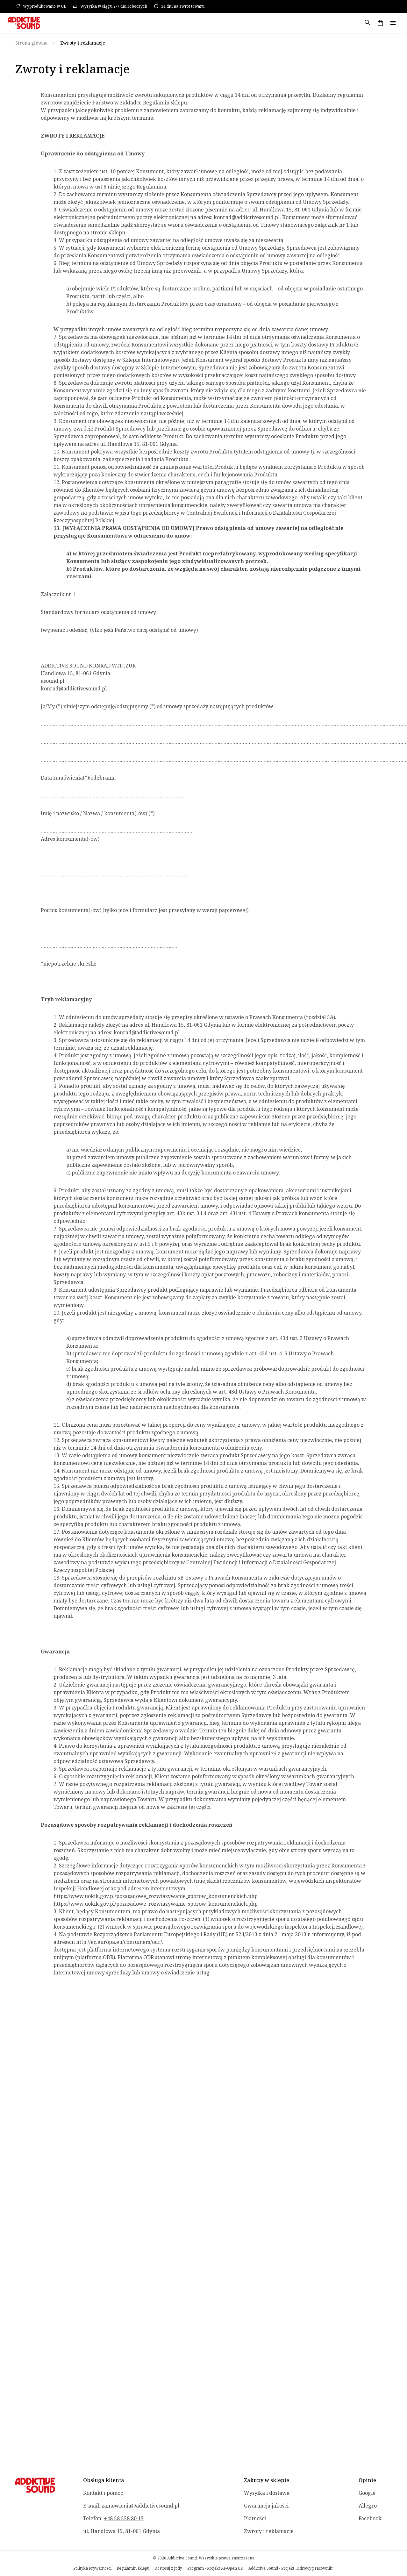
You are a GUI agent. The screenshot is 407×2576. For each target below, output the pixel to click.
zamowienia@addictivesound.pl (140, 2505)
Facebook (370, 2518)
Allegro (368, 2505)
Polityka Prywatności (92, 2568)
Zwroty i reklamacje (269, 2531)
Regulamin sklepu (133, 2568)
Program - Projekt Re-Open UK (215, 2568)
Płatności (255, 2518)
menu (393, 22)
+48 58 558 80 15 (124, 2518)
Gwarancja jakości (266, 2505)
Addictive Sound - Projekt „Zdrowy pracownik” (291, 2568)
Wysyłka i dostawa (266, 2492)
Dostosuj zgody (168, 2568)
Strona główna (31, 43)
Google (367, 2492)
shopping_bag (380, 22)
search (367, 22)
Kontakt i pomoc (103, 2492)
